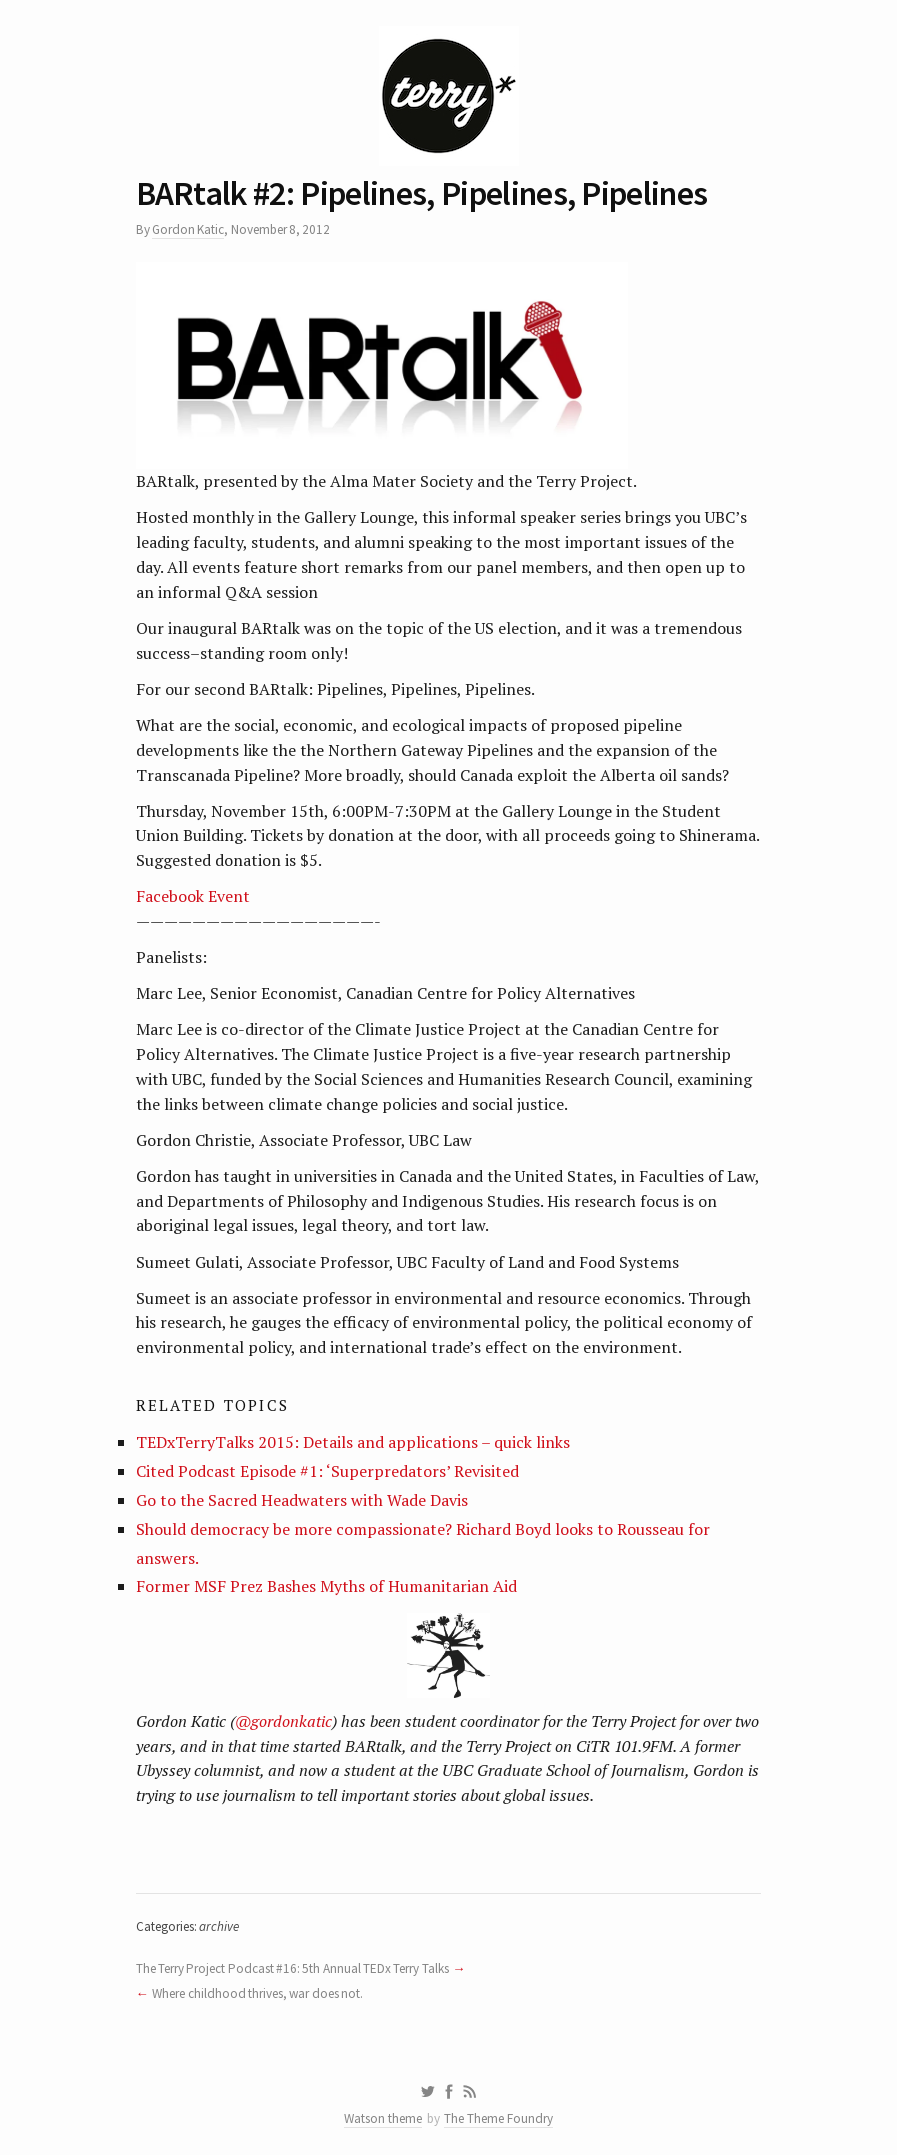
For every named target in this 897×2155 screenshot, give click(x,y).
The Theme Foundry (498, 2118)
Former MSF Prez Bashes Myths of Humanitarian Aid (326, 1586)
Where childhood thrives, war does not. (257, 1993)
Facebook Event (193, 896)
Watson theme (383, 2118)
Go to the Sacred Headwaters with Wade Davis (302, 1500)
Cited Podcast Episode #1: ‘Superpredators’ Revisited (327, 1471)
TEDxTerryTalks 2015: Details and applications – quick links (353, 1442)
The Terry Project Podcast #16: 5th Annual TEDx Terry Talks (292, 1968)
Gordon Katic (188, 229)
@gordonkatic (283, 1721)
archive (219, 1926)
